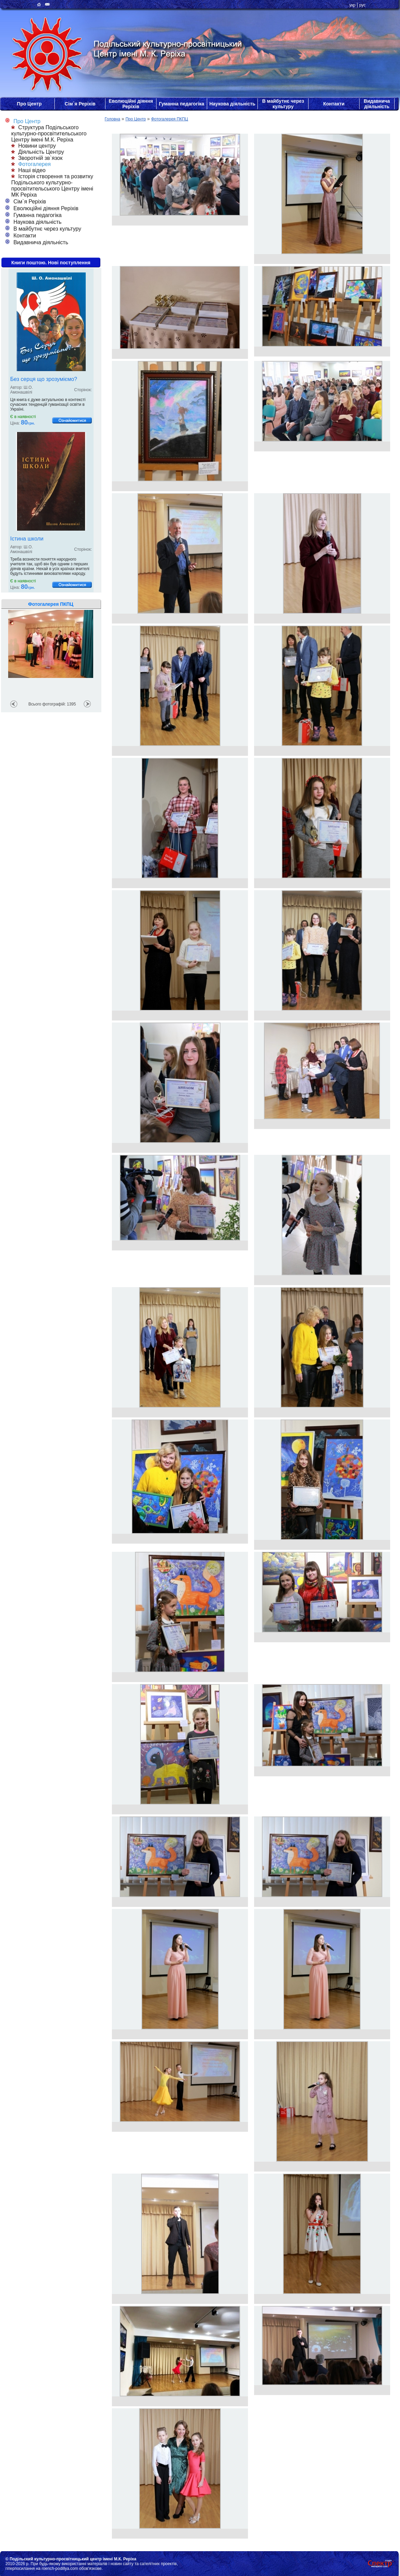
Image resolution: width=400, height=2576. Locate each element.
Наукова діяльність (232, 103)
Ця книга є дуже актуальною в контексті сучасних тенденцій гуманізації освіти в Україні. (47, 404)
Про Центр (29, 103)
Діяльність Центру (37, 152)
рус (362, 5)
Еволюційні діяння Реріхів (131, 103)
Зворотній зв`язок (37, 158)
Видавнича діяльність (377, 103)
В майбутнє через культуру (283, 103)
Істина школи (27, 539)
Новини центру (33, 146)
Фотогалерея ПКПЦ (169, 119)
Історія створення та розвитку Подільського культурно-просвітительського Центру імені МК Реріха (52, 185)
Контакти (334, 103)
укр (352, 5)
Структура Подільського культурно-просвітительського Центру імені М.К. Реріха (48, 133)
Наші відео (28, 170)
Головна (112, 119)
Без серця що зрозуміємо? (43, 379)
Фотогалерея (31, 164)
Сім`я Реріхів (80, 103)
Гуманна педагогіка (181, 103)
